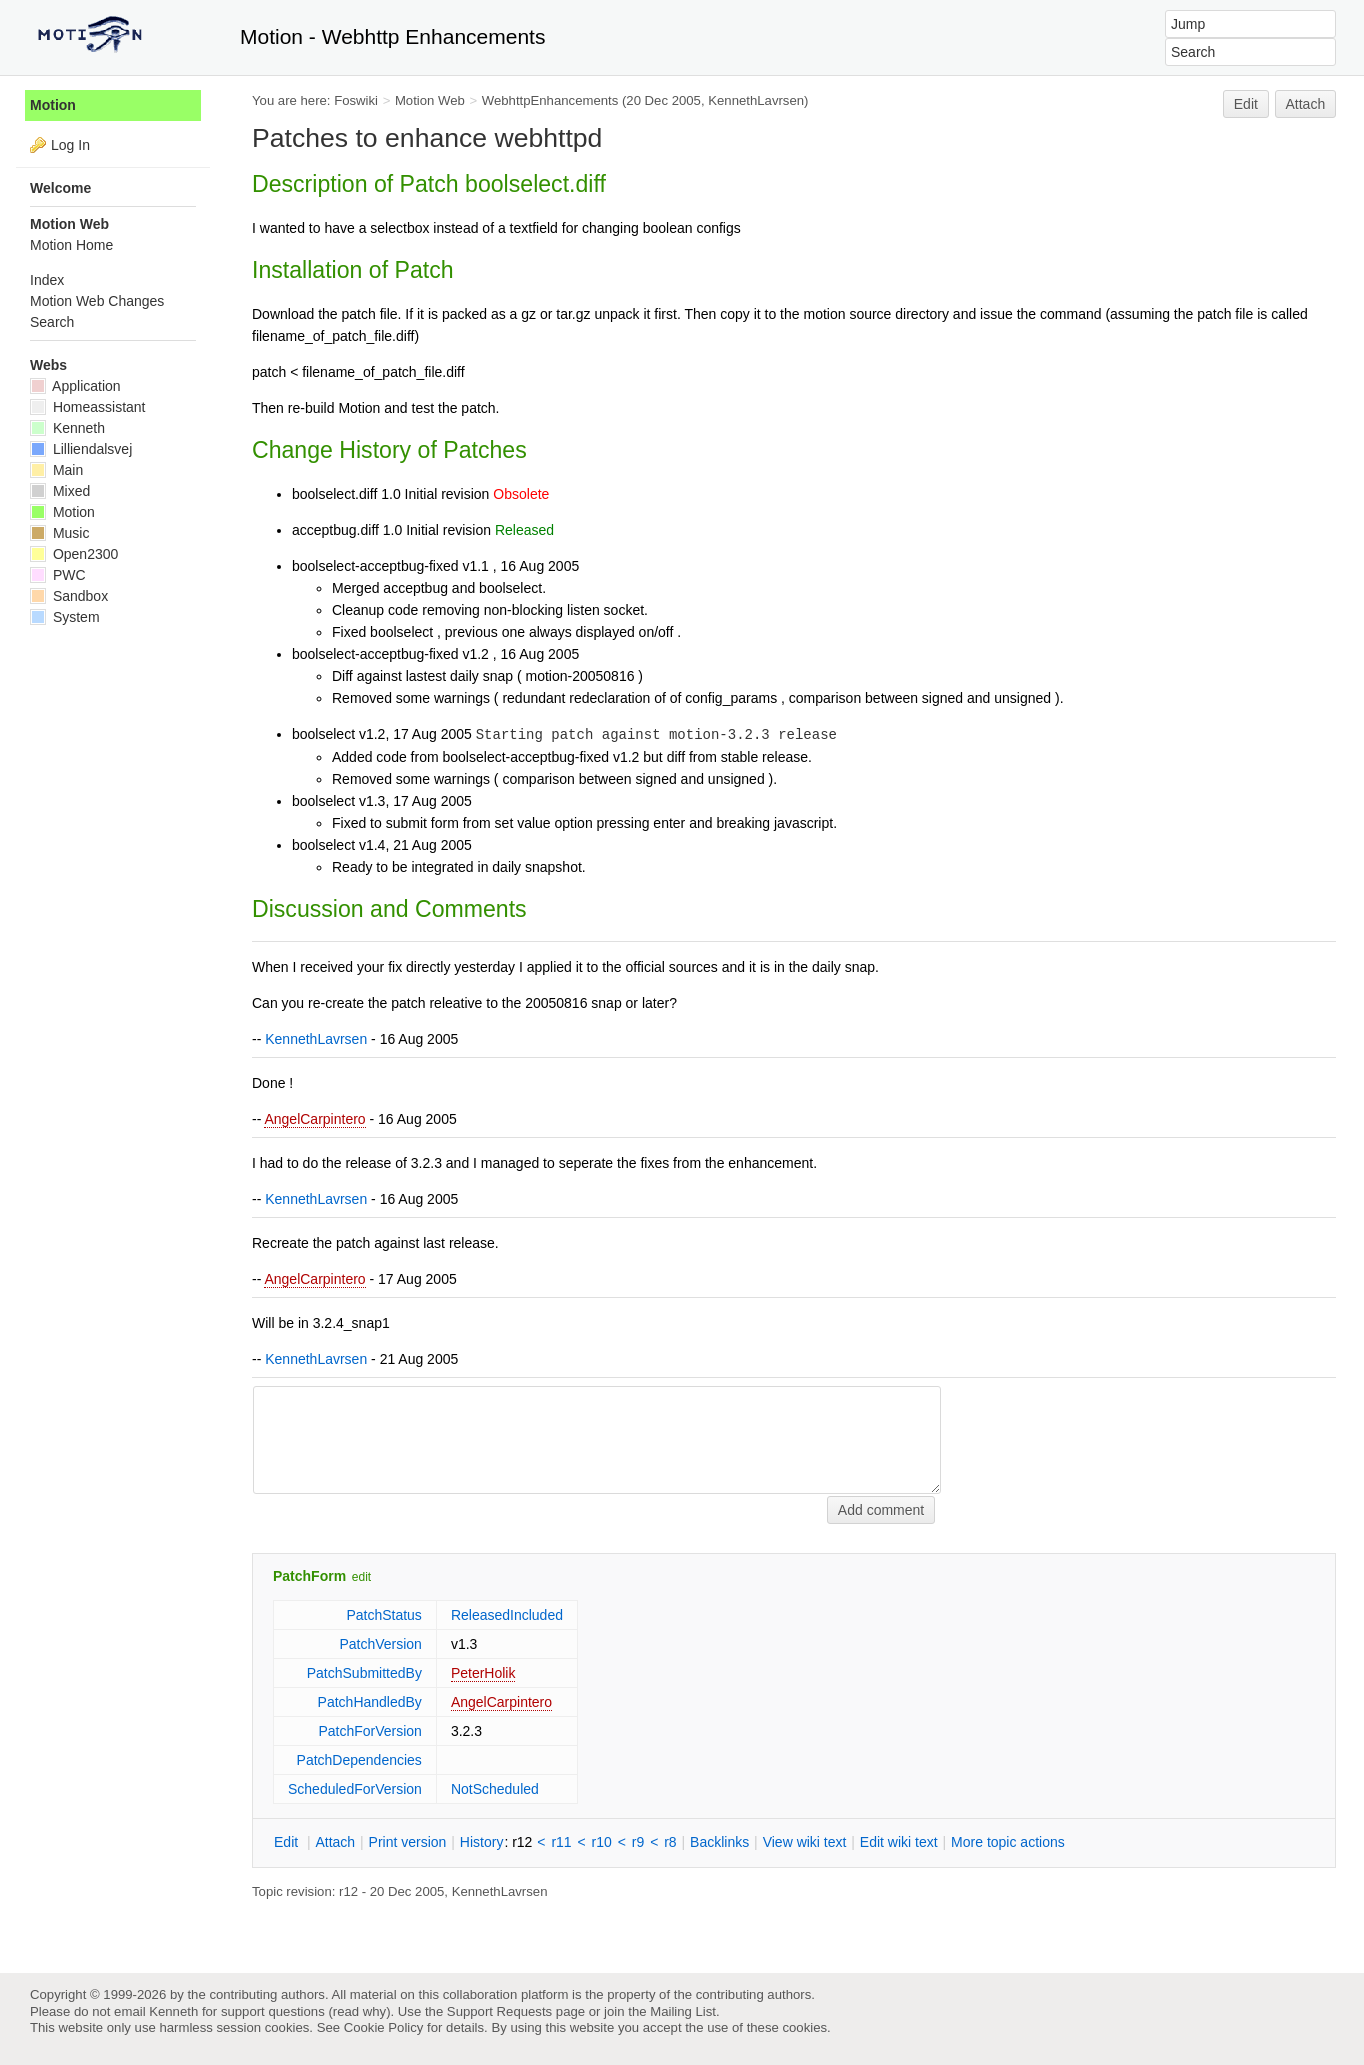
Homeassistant (87, 407)
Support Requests (499, 2011)
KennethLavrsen (756, 100)
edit (361, 1577)
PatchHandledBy (370, 1702)
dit (288, 1842)
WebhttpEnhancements (550, 100)
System (65, 617)
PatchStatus (384, 1615)
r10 (602, 1842)
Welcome (60, 188)
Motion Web (430, 100)
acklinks (719, 1842)
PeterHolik (483, 1673)
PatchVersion (380, 1644)
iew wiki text (805, 1842)
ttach (335, 1842)
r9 (638, 1842)
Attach (1306, 104)
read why (359, 2011)
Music (59, 533)
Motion (53, 105)
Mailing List (683, 2011)
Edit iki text (899, 1842)
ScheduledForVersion (355, 1789)
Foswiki (356, 100)
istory (482, 1842)
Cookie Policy (384, 2027)
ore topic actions (1008, 1842)
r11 (561, 1842)
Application (75, 386)
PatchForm (309, 1576)
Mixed (60, 491)
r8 (670, 1842)
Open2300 (74, 554)
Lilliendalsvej (81, 449)
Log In (70, 145)
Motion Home (71, 245)
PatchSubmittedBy (364, 1673)
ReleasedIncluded (507, 1615)
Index (47, 280)
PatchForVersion (370, 1731)
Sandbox (69, 596)
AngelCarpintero (314, 1119)
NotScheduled (495, 1789)
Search (52, 322)
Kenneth (67, 428)
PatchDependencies (359, 1760)
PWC (58, 575)
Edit (1246, 104)
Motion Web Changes (97, 301)
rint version (408, 1842)
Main (56, 470)
